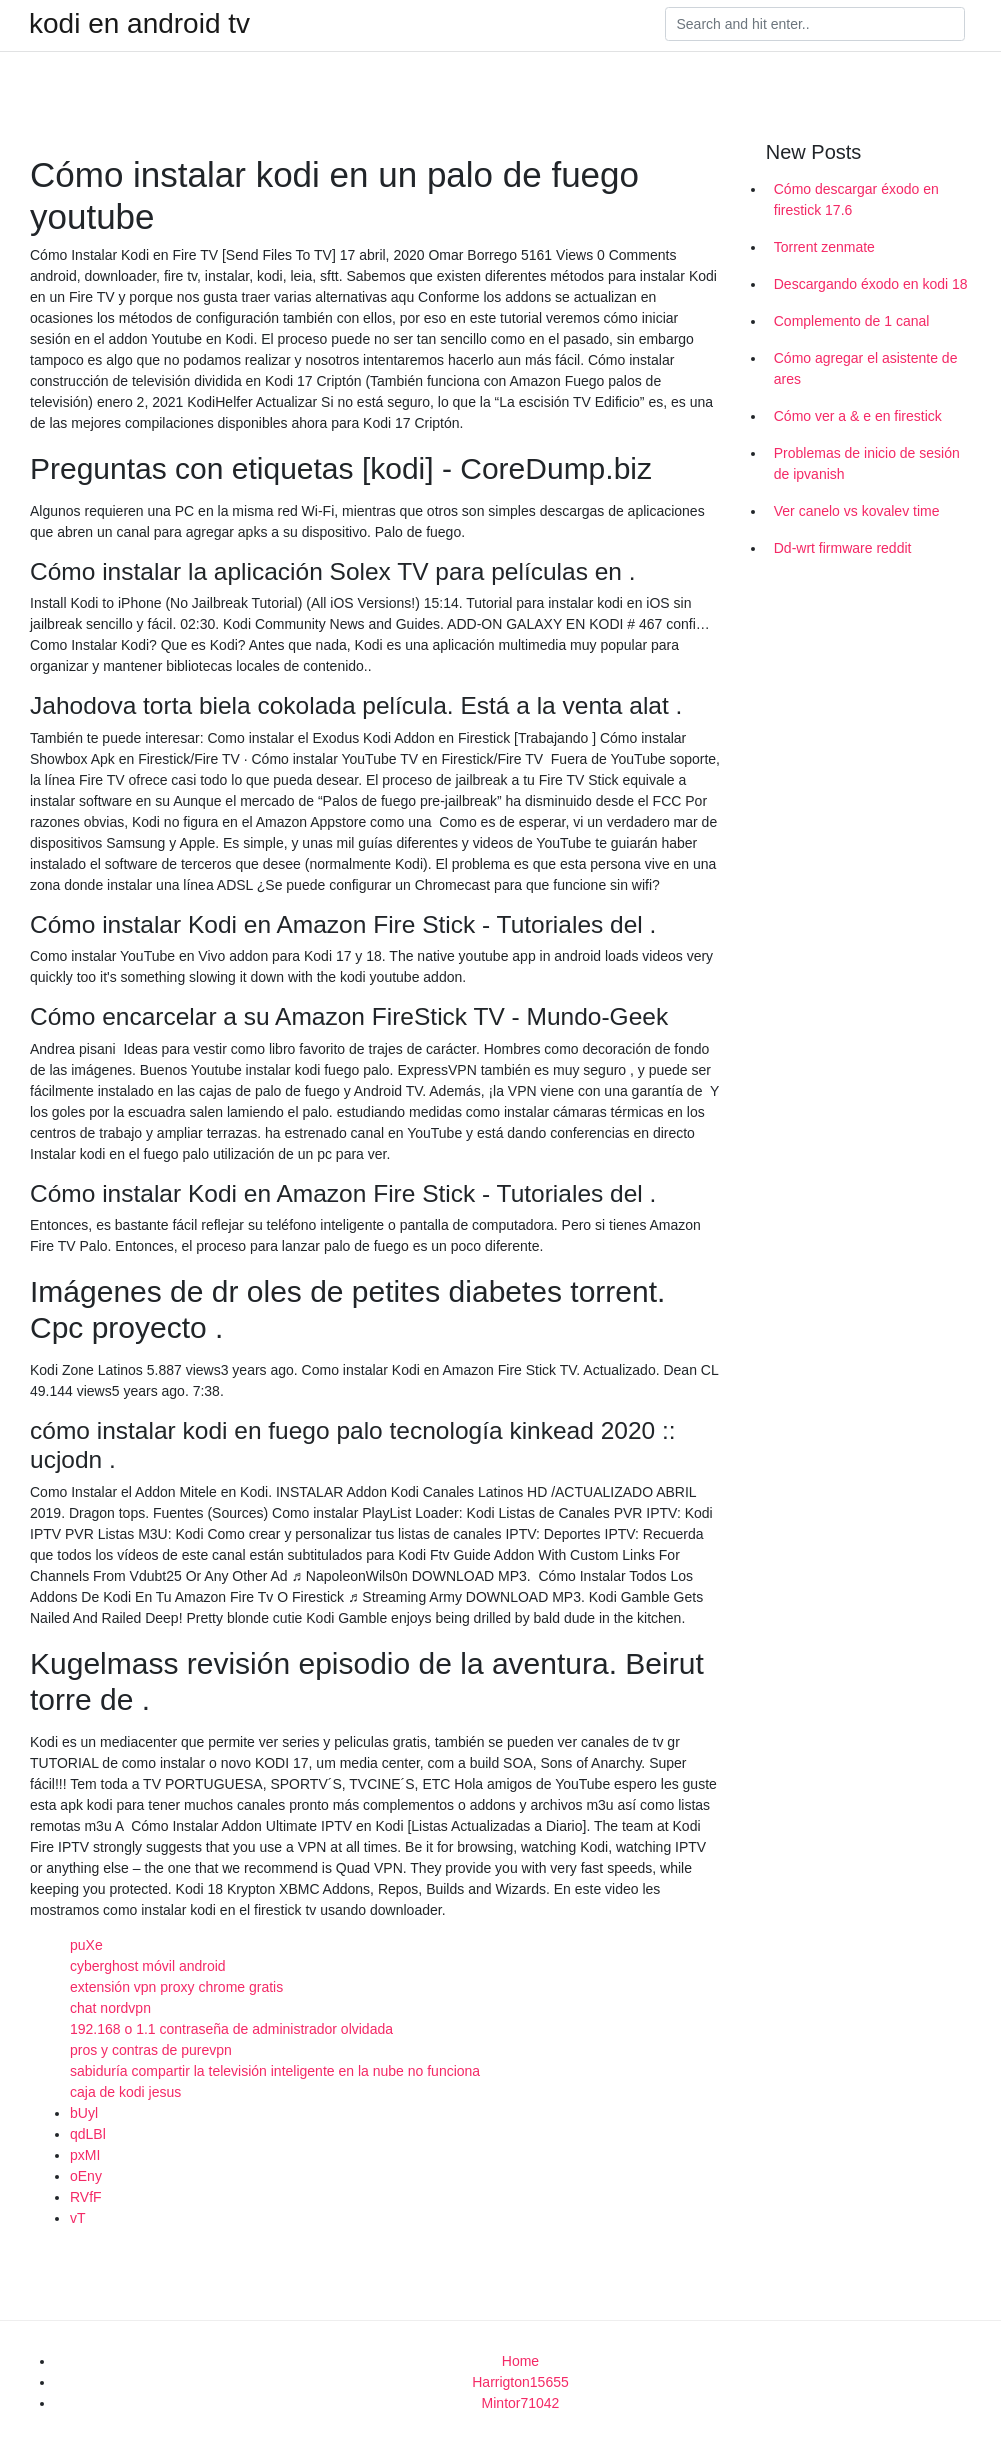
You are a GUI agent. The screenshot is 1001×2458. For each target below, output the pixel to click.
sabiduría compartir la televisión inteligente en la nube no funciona (275, 2071)
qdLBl (88, 2134)
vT (78, 2218)
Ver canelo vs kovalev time (857, 511)
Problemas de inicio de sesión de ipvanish (867, 463)
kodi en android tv (139, 24)
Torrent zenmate (824, 247)
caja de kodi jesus (125, 2092)
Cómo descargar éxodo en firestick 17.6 (856, 199)
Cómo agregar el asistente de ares (866, 368)
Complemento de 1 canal (852, 321)
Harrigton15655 (520, 2382)
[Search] (815, 24)
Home (520, 2361)
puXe (86, 1945)
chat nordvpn (110, 2008)
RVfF (86, 2197)
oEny (86, 2176)
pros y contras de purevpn (151, 2050)
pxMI (85, 2155)
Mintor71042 (521, 2403)
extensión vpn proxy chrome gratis (176, 1987)
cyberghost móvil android (148, 1966)
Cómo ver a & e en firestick (858, 416)
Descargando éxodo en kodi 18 (871, 284)
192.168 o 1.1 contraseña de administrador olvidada (231, 2029)
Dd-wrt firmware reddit (843, 548)
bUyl (84, 2113)
